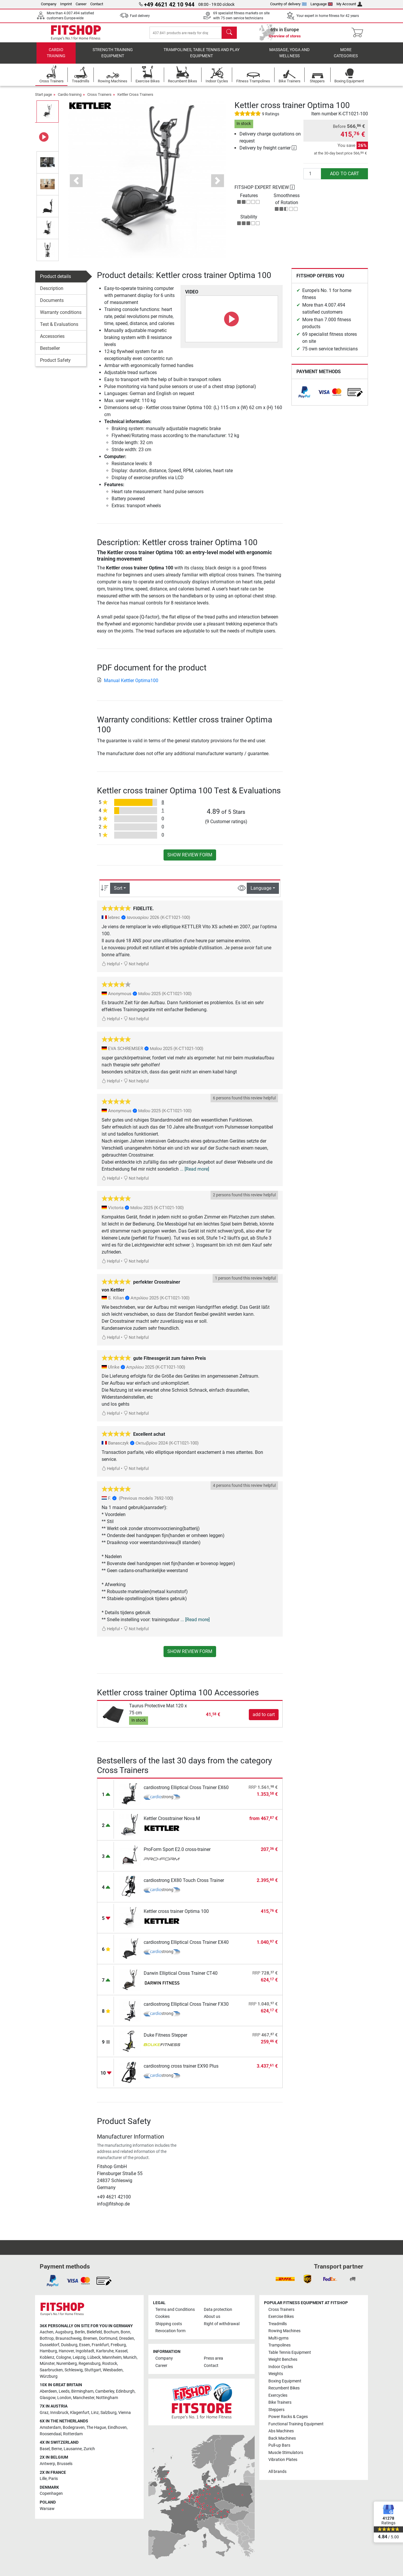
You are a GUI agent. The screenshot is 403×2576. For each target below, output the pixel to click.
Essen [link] (84, 2344)
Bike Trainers (279, 2402)
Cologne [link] (63, 2357)
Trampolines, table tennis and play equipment (201, 57)
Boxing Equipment (284, 2381)
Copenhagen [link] (51, 2493)
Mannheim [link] (111, 2357)
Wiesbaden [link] (113, 2370)
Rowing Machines (284, 2330)
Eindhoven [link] (117, 2427)
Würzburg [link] (49, 2376)
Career (81, 4)
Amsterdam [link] (50, 2427)
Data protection (218, 2309)
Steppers (276, 2409)
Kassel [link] (121, 2351)
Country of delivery (288, 4)
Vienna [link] (124, 2412)
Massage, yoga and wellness (289, 57)
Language (321, 4)
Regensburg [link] (89, 2363)
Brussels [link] (64, 2463)
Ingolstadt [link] (85, 2351)
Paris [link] (53, 2478)
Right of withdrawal (221, 2323)
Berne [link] (56, 2448)
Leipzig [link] (79, 2357)
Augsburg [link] (64, 2332)
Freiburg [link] (118, 2344)
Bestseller (50, 352)
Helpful (111, 968)
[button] (76, 185)
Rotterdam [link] (73, 2433)
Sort (118, 892)
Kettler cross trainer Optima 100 (176, 1915)
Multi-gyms (278, 2338)
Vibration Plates (282, 2459)
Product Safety (55, 364)
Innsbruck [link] (59, 2412)
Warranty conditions (60, 316)
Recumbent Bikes (284, 2388)
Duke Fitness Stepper (165, 2039)
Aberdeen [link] (48, 2391)
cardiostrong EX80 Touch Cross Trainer (184, 1884)
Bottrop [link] (47, 2338)
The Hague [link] (96, 2427)
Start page (43, 98)
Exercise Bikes (281, 2316)
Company (48, 4)
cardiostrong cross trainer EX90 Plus (181, 2070)
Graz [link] (44, 2412)
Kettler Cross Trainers (135, 98)
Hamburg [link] (48, 2351)
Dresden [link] (126, 2338)
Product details (55, 280)
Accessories (52, 340)
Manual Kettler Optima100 (127, 684)
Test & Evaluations (59, 328)
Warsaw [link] (47, 2508)
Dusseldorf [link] (49, 2344)
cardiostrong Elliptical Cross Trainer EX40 (186, 1946)
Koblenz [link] (47, 2357)
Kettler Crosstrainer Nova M (172, 1822)
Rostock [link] (109, 2363)
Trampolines (279, 2345)
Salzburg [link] (108, 2412)
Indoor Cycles (280, 2366)
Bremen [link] (90, 2338)
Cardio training (56, 57)
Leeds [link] (64, 2391)
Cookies (162, 2316)
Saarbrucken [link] (51, 2370)
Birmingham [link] (82, 2391)
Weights (275, 2373)
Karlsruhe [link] (105, 2351)
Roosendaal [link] (50, 2433)
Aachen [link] (46, 2332)
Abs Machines (281, 2431)
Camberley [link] (104, 2391)
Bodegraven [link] (74, 2427)
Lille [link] (43, 2478)
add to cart (344, 177)
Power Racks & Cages (288, 2416)
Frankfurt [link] (100, 2344)
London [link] (64, 2397)
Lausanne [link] (73, 2448)
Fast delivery (140, 16)
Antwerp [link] (47, 2463)
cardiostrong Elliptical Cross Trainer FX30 (186, 2008)
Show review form (189, 859)
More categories (346, 57)
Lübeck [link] (93, 2357)
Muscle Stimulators (285, 2452)
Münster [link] (47, 2363)
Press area (213, 2358)
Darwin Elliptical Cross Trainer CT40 (181, 1977)
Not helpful (136, 968)
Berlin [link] (80, 2332)
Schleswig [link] (74, 2370)
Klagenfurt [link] (79, 2412)
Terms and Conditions (175, 2309)
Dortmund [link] (108, 2338)
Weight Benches (282, 2359)
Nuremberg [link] (66, 2363)
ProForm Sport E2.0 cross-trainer (177, 1853)
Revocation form (170, 2330)
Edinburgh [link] (125, 2391)
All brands (277, 2471)
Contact (96, 4)
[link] (304, 396)
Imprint (66, 4)
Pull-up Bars (279, 2445)
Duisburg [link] (69, 2344)
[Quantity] (312, 177)
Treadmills (277, 2323)
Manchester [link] (83, 2397)
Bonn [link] (125, 2332)
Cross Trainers (99, 98)
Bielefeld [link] (94, 2332)
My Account (349, 4)
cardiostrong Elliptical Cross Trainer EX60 (186, 1791)
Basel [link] (45, 2448)
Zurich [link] (89, 2448)
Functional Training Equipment (296, 2424)
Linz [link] (95, 2412)
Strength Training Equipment (113, 57)
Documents (52, 304)
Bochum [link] (111, 2332)
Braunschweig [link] (68, 2338)
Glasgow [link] (47, 2397)
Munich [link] (130, 2357)
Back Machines (282, 2438)
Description (51, 292)
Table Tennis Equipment (289, 2352)
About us (212, 2316)
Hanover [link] (66, 2351)
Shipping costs (168, 2323)
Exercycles (277, 2395)
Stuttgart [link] (92, 2370)
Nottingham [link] (107, 2397)
